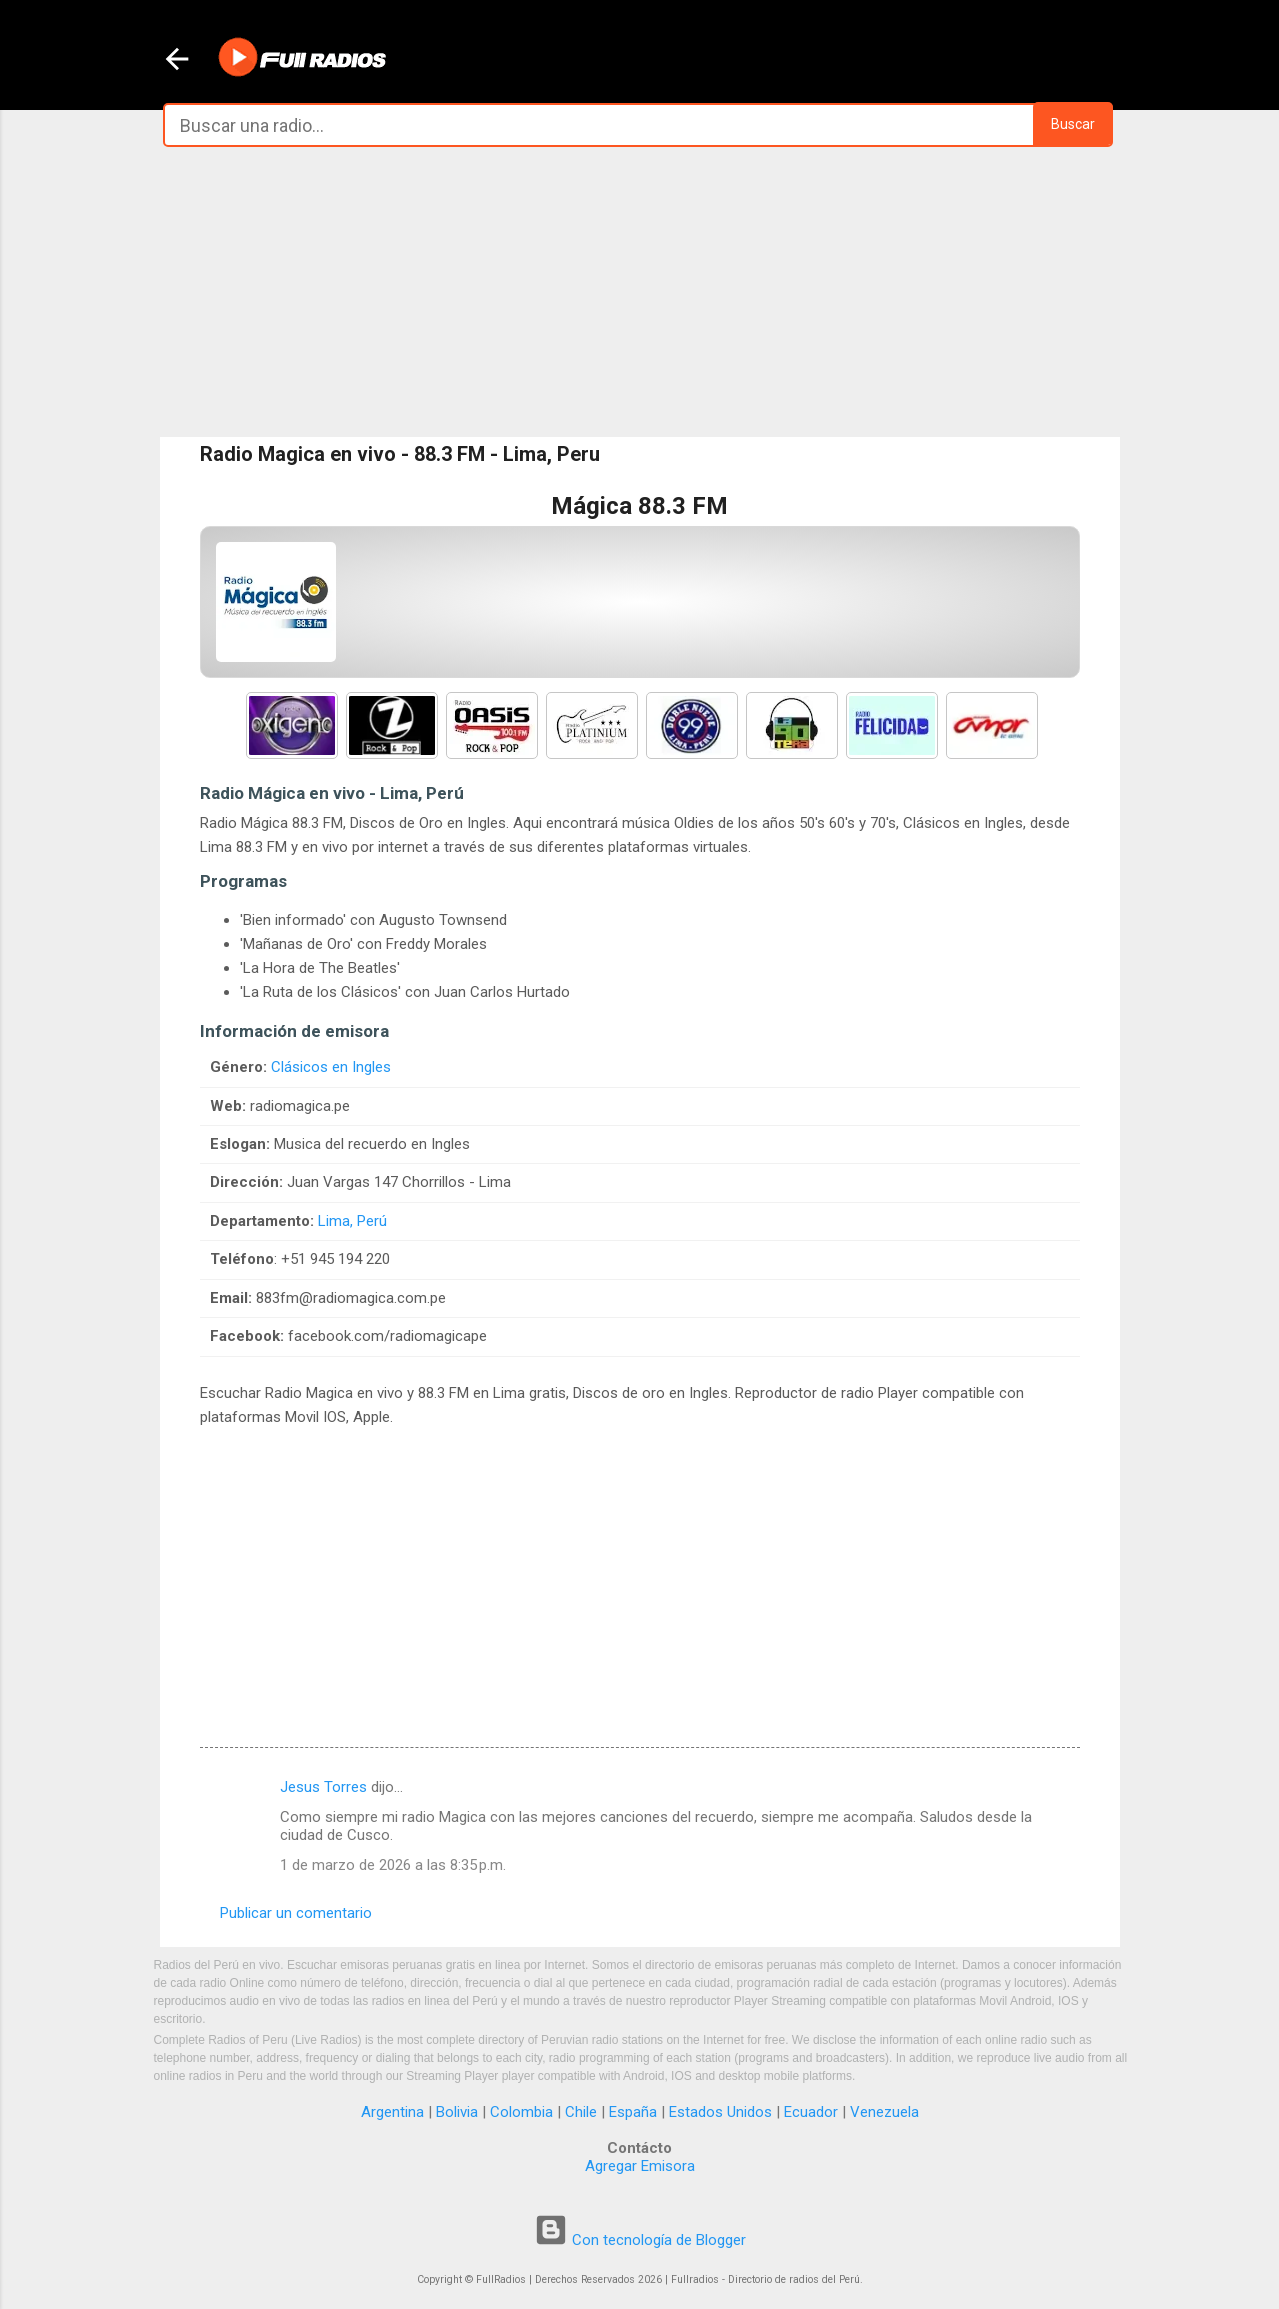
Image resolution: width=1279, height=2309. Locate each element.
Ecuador (811, 2112)
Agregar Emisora (640, 2166)
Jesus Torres (323, 1787)
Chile (581, 2112)
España (633, 2112)
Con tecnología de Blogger (640, 2240)
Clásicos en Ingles (331, 1067)
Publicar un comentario (296, 1913)
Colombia (521, 2112)
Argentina (392, 2112)
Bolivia (457, 2112)
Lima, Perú (352, 1221)
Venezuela (884, 2112)
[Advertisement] (640, 292)
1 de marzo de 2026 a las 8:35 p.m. (393, 1865)
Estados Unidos (720, 2112)
